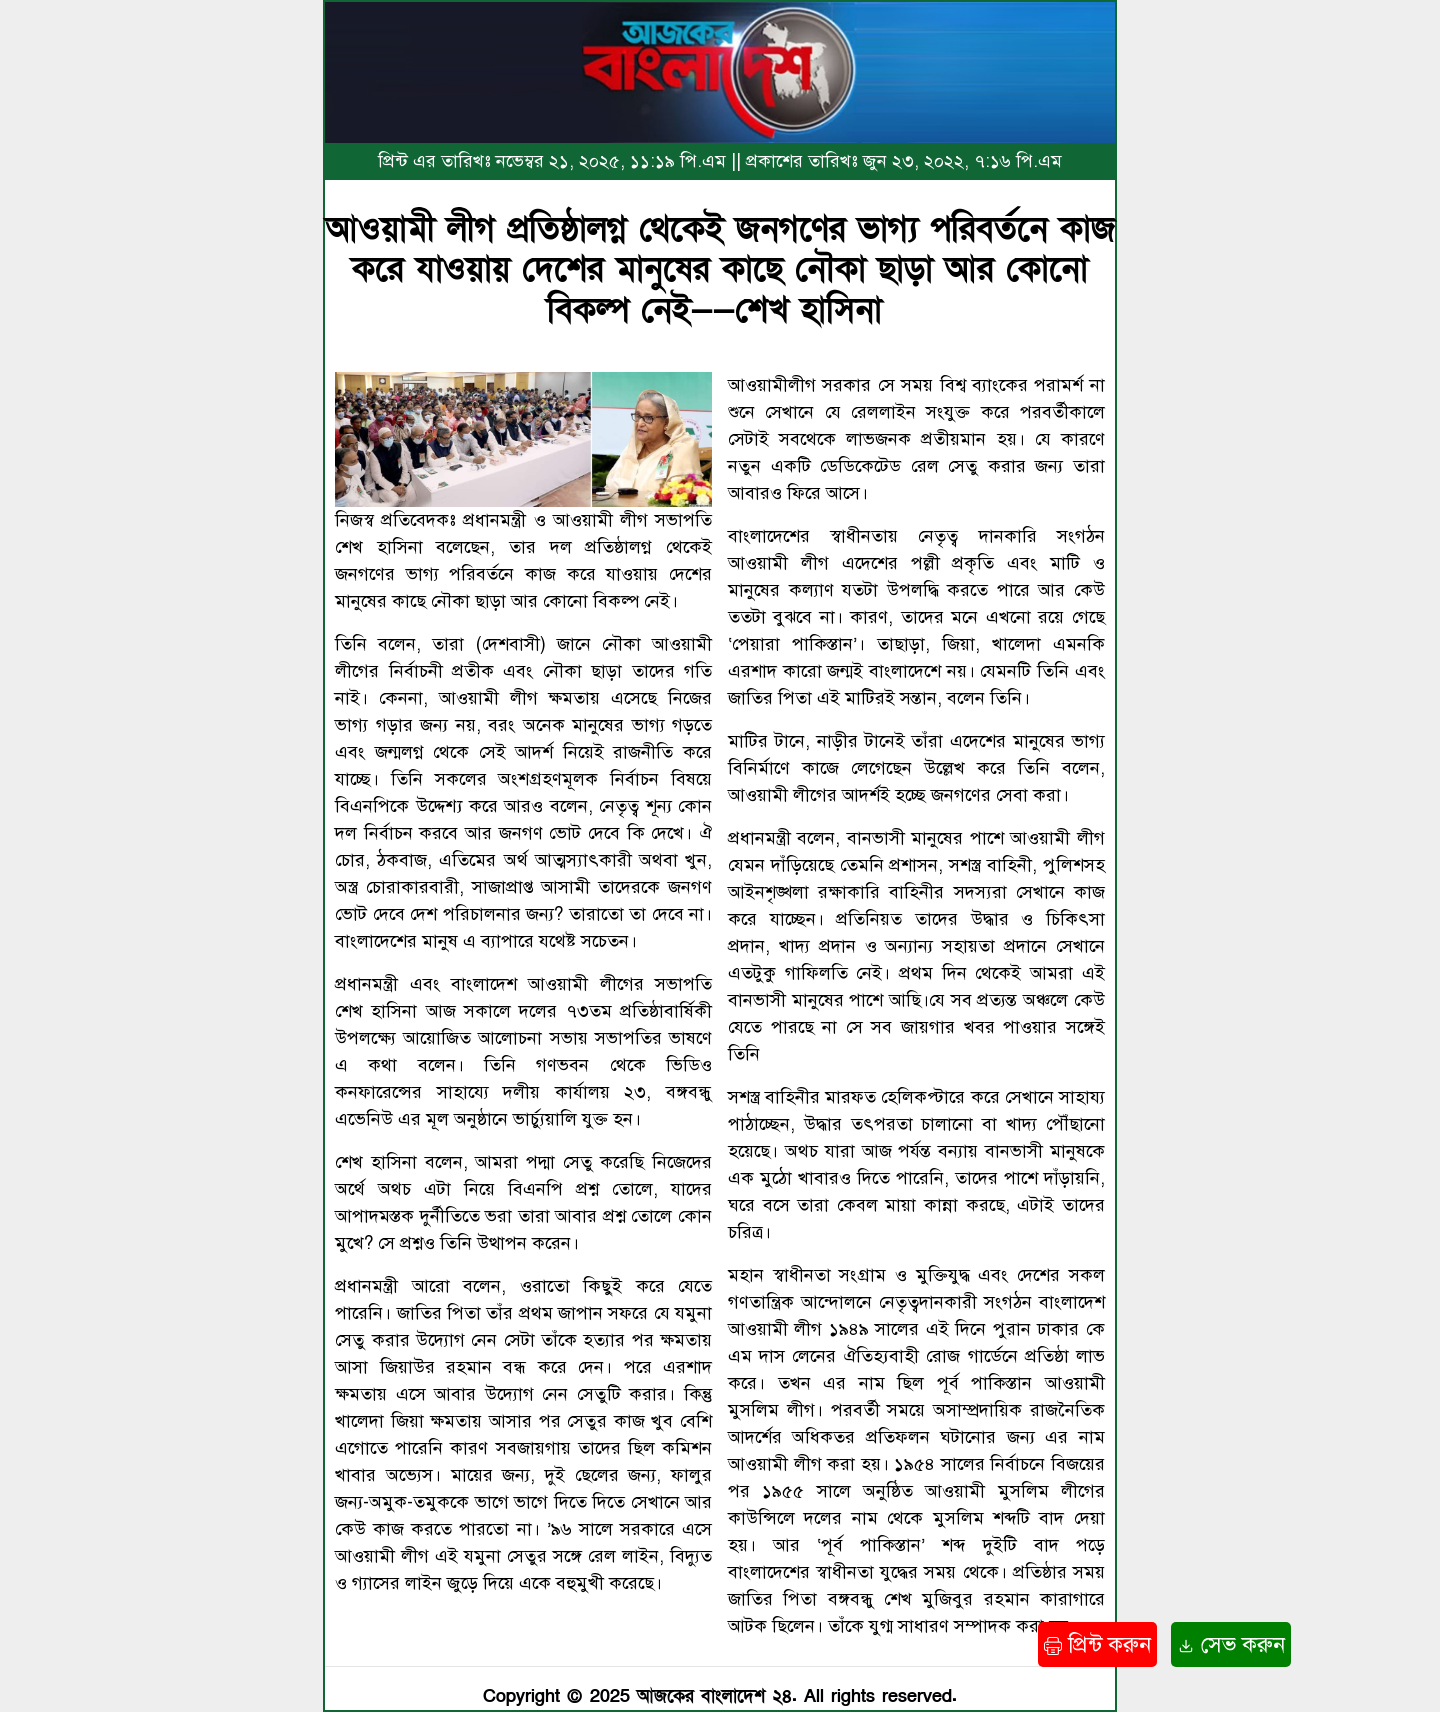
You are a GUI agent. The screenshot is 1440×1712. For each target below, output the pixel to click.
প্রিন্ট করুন (1097, 1644)
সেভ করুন (1231, 1644)
